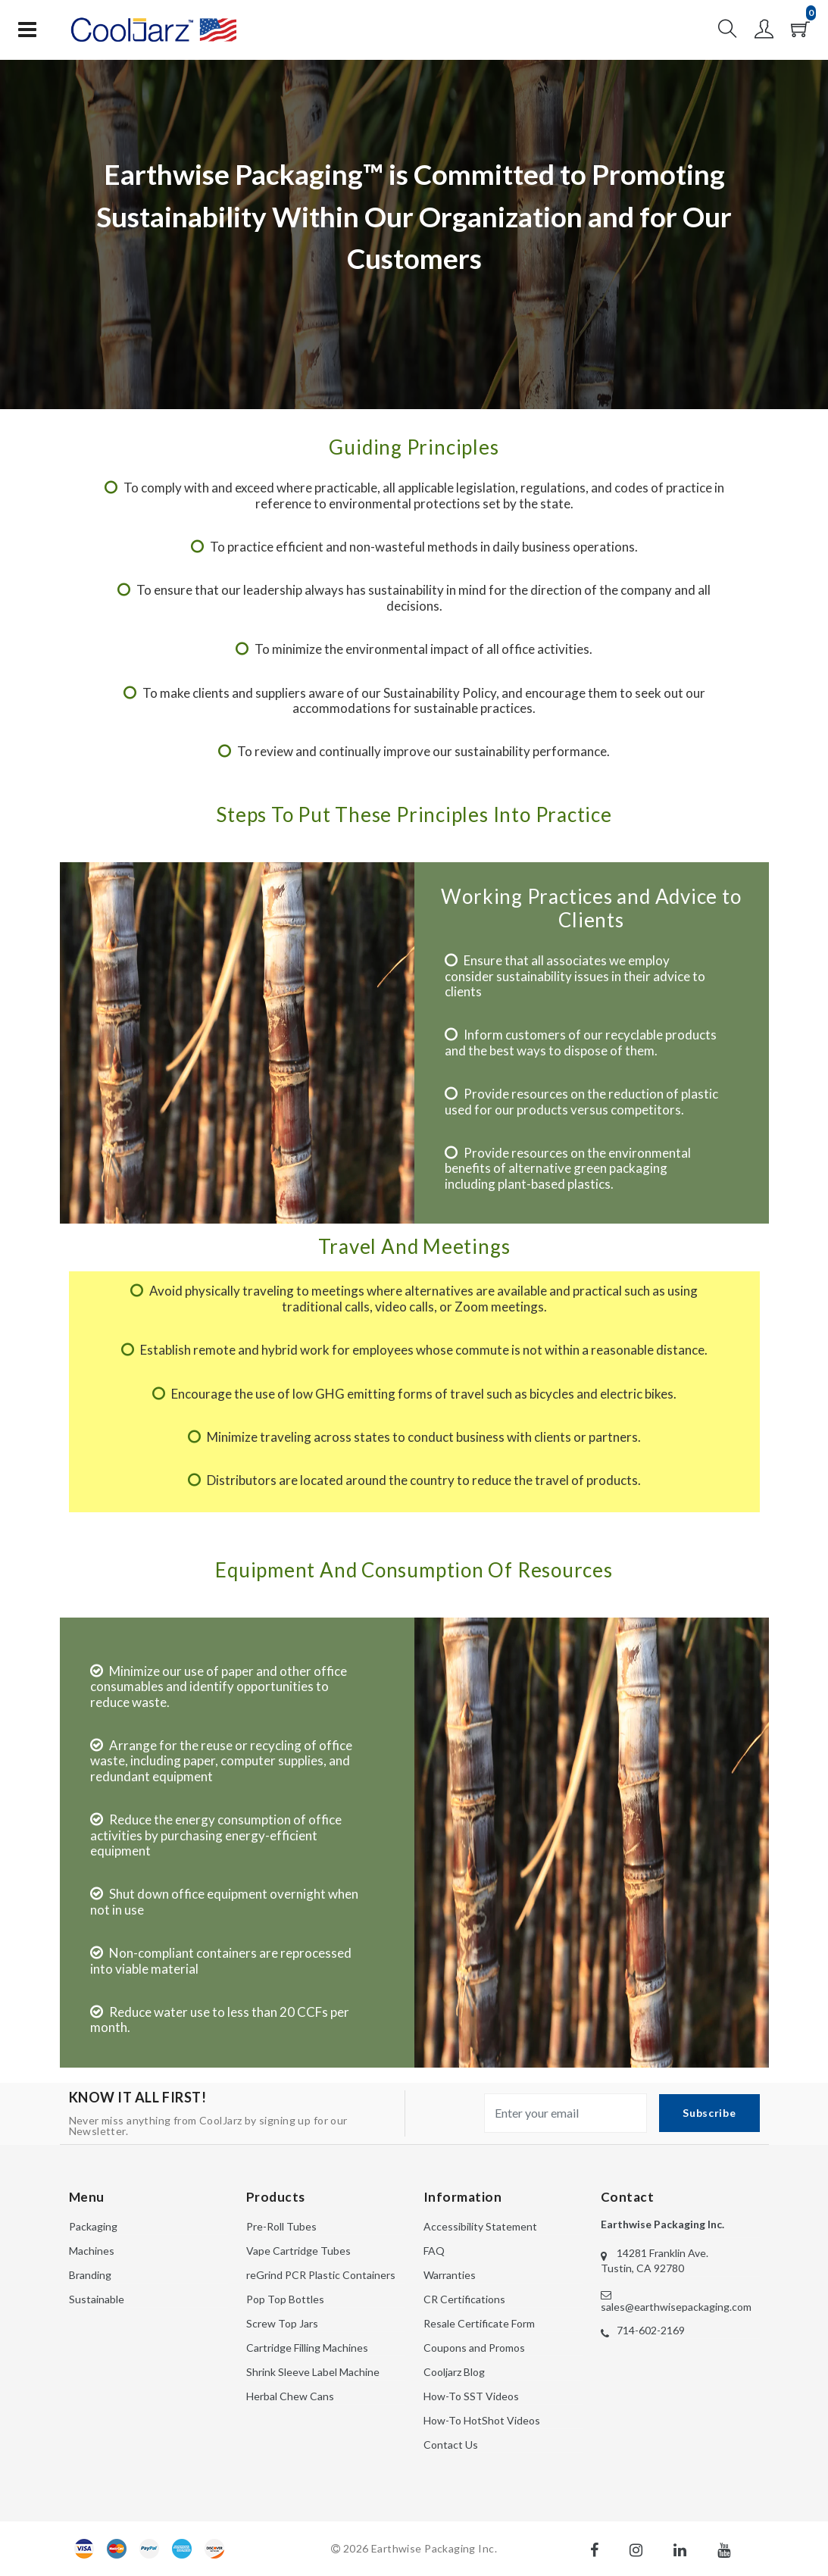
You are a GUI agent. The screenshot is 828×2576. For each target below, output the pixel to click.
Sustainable (96, 2299)
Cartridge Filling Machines (307, 2347)
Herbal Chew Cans (290, 2396)
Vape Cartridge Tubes (298, 2250)
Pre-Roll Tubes (281, 2226)
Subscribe (709, 2112)
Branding (90, 2274)
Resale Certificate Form (479, 2323)
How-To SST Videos (471, 2396)
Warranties (449, 2274)
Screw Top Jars (282, 2323)
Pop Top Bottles (285, 2299)
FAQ (434, 2250)
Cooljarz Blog (454, 2371)
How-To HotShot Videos (481, 2420)
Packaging (93, 2226)
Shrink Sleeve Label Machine (313, 2371)
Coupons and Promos (474, 2347)
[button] (727, 33)
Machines (91, 2250)
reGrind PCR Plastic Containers (320, 2274)
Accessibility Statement (480, 2226)
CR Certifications (464, 2299)
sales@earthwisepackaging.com (676, 2306)
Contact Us (450, 2444)
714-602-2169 (651, 2330)
